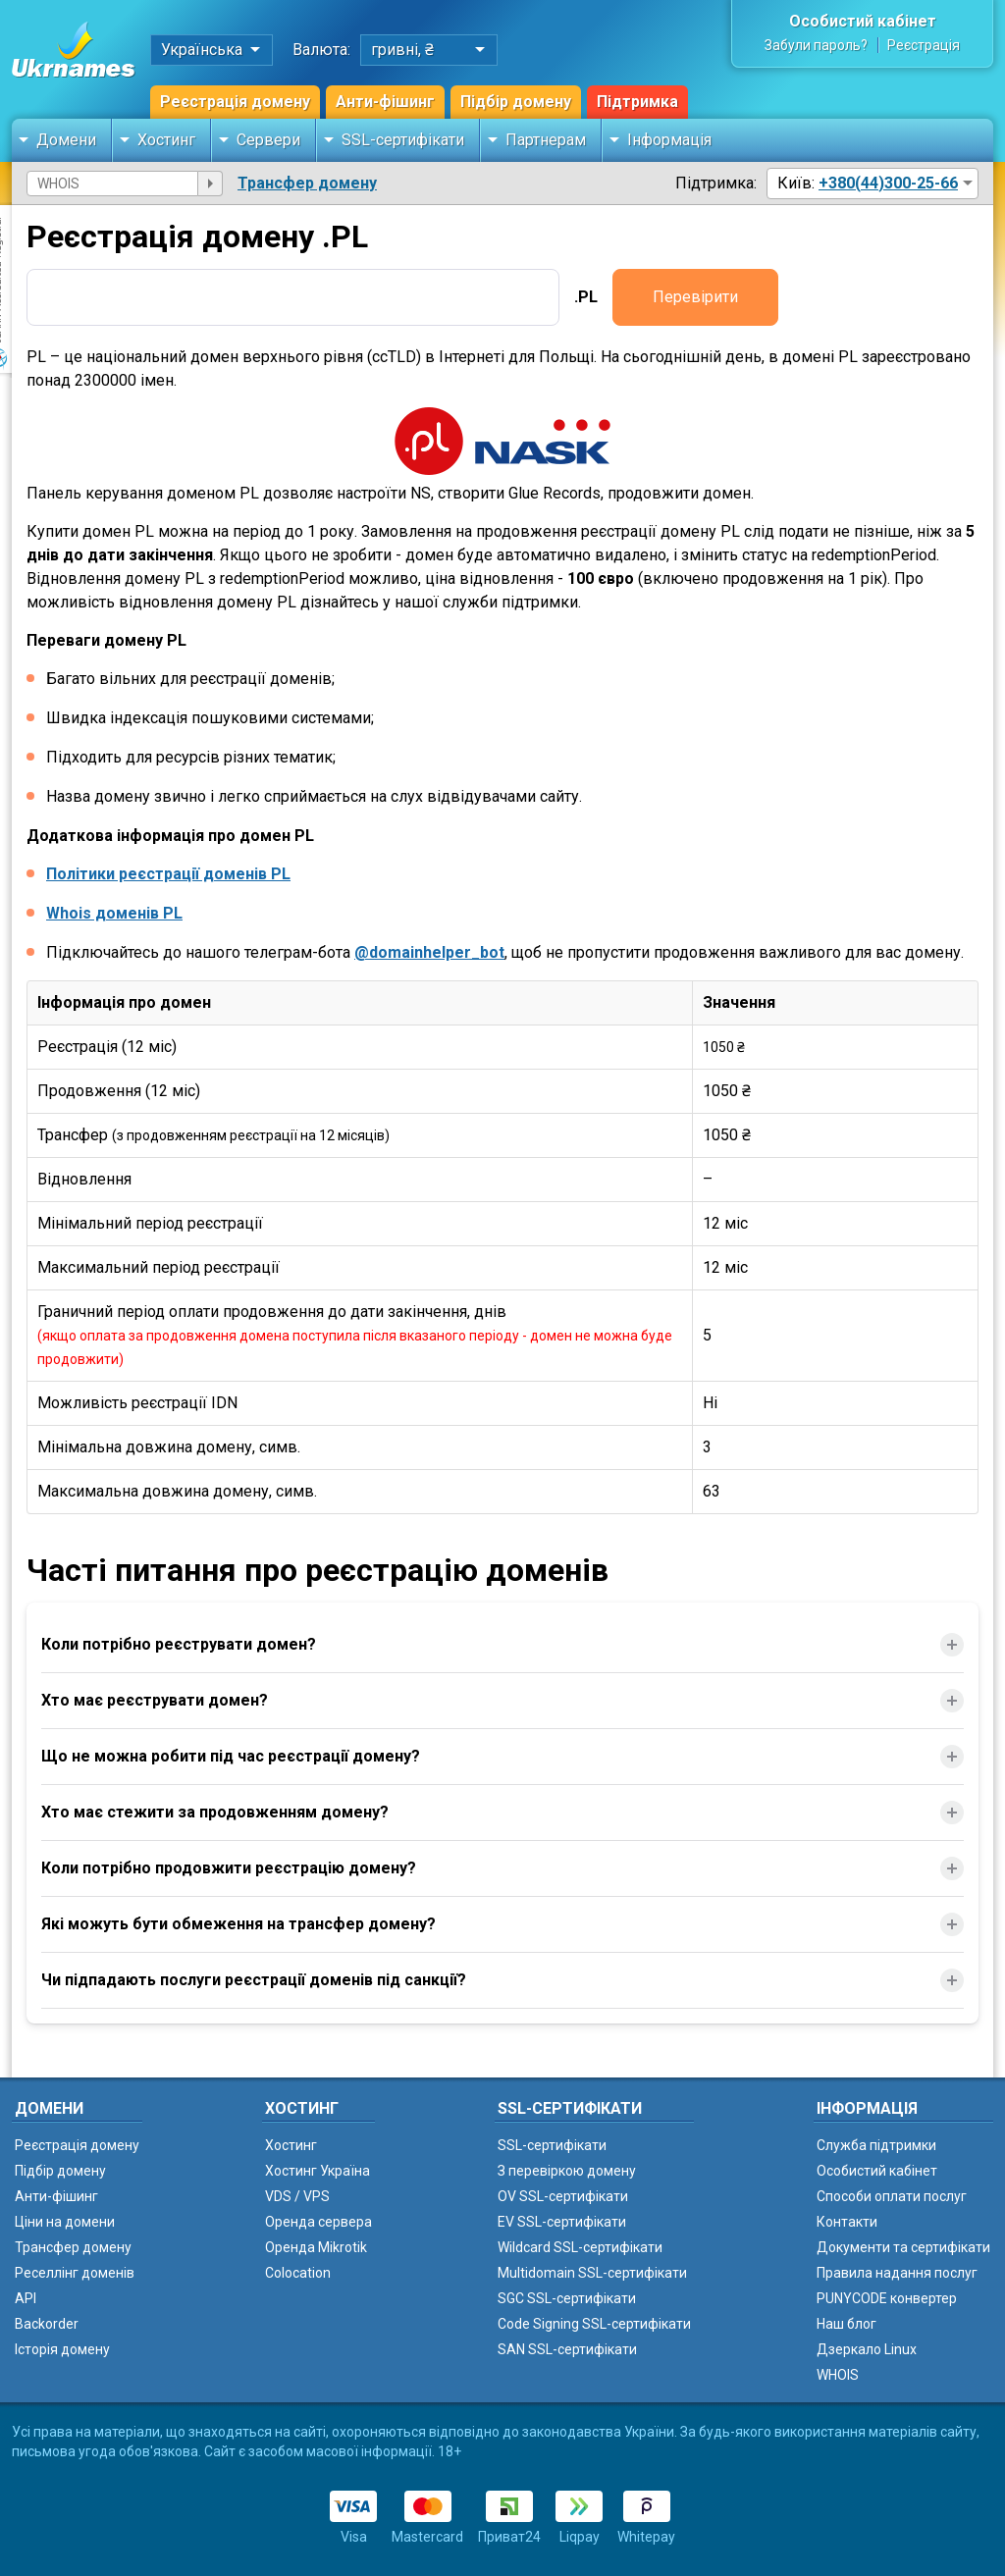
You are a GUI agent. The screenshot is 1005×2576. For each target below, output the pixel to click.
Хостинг (166, 140)
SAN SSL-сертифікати (567, 2349)
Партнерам (545, 140)
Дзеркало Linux (867, 2349)
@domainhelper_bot (429, 952)
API (25, 2298)
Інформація (669, 140)
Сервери (268, 140)
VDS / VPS (297, 2196)
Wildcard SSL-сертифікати (580, 2247)
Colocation (298, 2273)
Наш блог (846, 2324)
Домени (66, 140)
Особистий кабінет (862, 21)
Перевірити (695, 297)
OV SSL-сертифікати (563, 2196)
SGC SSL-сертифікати (567, 2298)
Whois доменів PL (114, 913)
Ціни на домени (65, 2222)
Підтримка (637, 101)
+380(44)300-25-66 (888, 183)
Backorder (47, 2324)
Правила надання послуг (897, 2273)
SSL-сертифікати (403, 140)
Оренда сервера (318, 2222)
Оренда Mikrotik (316, 2247)
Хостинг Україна (317, 2171)
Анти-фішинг (385, 101)
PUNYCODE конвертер (887, 2298)
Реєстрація (923, 45)
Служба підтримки (876, 2145)
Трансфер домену (307, 183)
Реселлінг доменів (74, 2273)
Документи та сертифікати (903, 2247)
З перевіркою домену (567, 2171)
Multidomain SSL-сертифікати (592, 2273)
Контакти (847, 2222)
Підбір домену (515, 101)
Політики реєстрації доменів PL (168, 874)
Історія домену (62, 2349)
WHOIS (838, 2375)
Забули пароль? (816, 45)
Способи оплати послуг (892, 2196)
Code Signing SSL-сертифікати (594, 2324)
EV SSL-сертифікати (562, 2222)
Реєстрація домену (235, 101)
